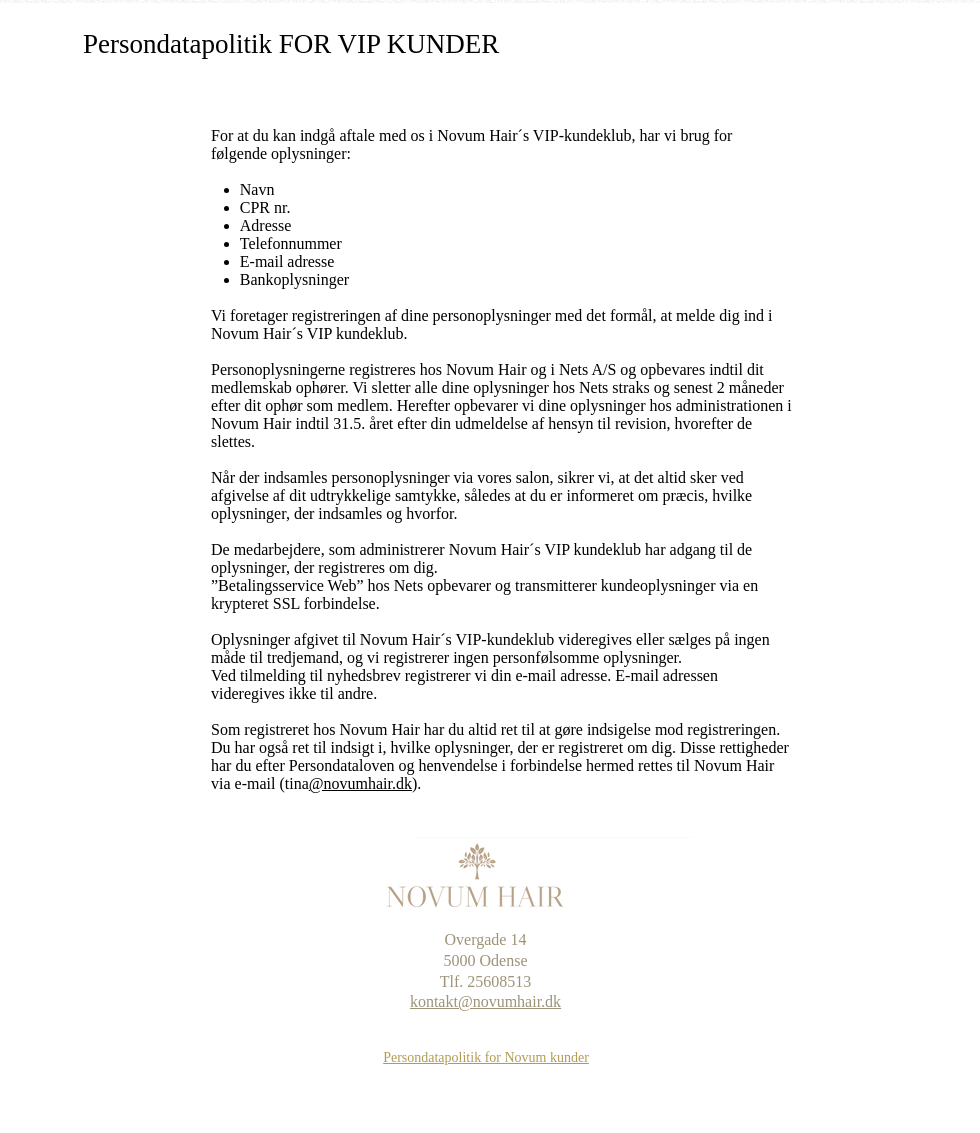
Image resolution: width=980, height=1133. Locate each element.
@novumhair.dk (360, 783)
